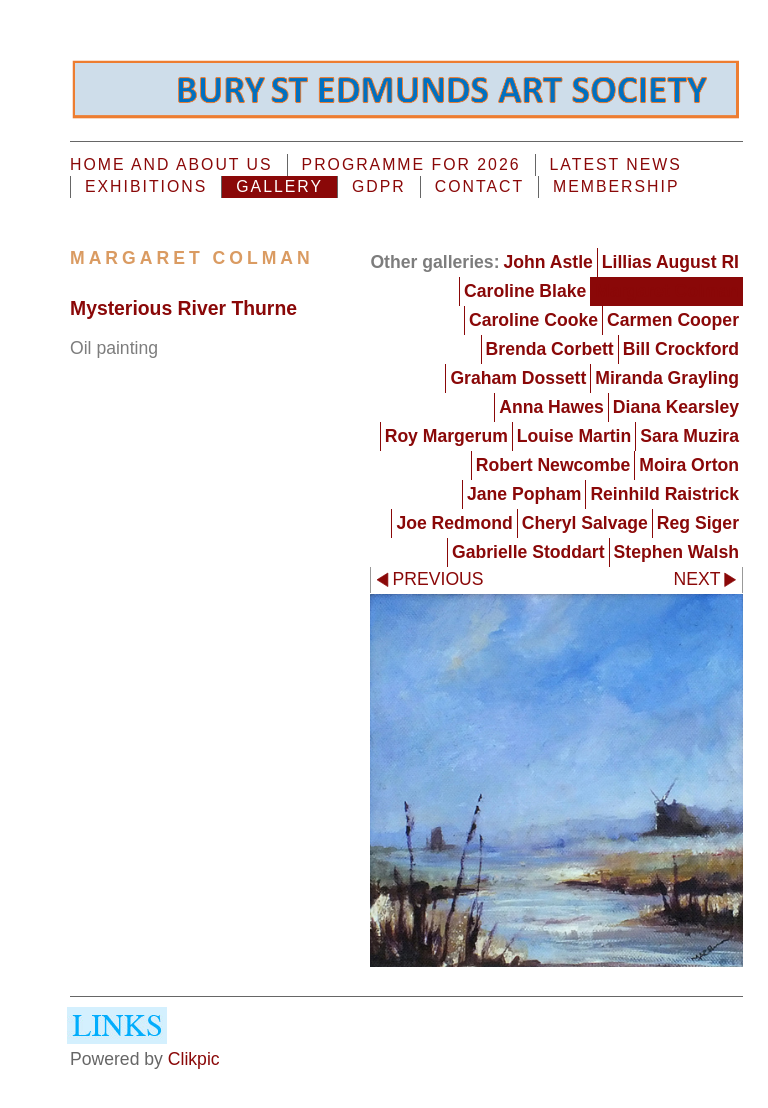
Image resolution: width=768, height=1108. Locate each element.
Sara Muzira (689, 436)
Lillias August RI (670, 262)
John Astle (548, 262)
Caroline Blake (525, 291)
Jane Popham (524, 494)
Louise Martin (574, 436)
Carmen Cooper (673, 320)
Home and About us (171, 164)
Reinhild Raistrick (664, 494)
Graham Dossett (518, 378)
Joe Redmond (454, 523)
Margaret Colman (667, 291)
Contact (479, 186)
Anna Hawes (551, 407)
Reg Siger (698, 523)
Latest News (616, 164)
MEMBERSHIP (616, 186)
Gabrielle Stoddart (528, 552)
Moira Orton (689, 465)
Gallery (279, 186)
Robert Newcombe (553, 465)
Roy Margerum (446, 436)
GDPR (379, 186)
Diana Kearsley (676, 407)
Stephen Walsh (676, 552)
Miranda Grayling (667, 378)
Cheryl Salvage (585, 523)
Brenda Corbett (550, 349)
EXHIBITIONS (146, 186)
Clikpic (194, 1059)
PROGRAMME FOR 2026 (411, 164)
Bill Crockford (681, 349)
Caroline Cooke (533, 320)
